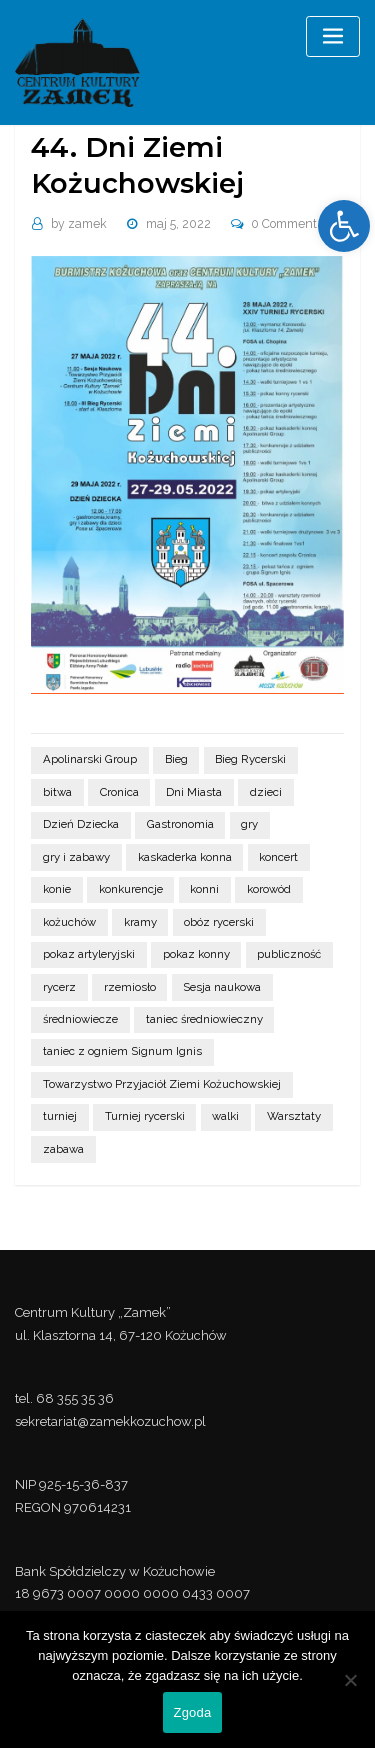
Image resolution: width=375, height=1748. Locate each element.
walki (225, 1116)
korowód (269, 889)
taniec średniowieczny (204, 1019)
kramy (140, 922)
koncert (278, 857)
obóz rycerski (219, 922)
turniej (60, 1116)
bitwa (57, 792)
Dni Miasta (194, 792)
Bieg (176, 759)
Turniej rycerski (145, 1116)
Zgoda (192, 1712)
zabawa (63, 1149)
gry (249, 824)
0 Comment (284, 224)
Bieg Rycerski (250, 759)
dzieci (266, 792)
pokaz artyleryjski (89, 954)
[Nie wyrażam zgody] (350, 1680)
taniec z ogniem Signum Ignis (122, 1051)
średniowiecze (80, 1019)
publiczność (289, 954)
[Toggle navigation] (333, 36)
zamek (79, 224)
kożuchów (69, 922)
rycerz (59, 987)
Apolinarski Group (90, 759)
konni (204, 889)
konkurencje (131, 889)
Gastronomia (180, 824)
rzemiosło (130, 987)
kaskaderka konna (185, 857)
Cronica (119, 792)
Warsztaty (294, 1116)
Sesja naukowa (222, 987)
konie (57, 889)
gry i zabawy (76, 857)
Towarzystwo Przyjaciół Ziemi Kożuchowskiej (162, 1084)
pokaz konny (196, 954)
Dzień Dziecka (81, 824)
